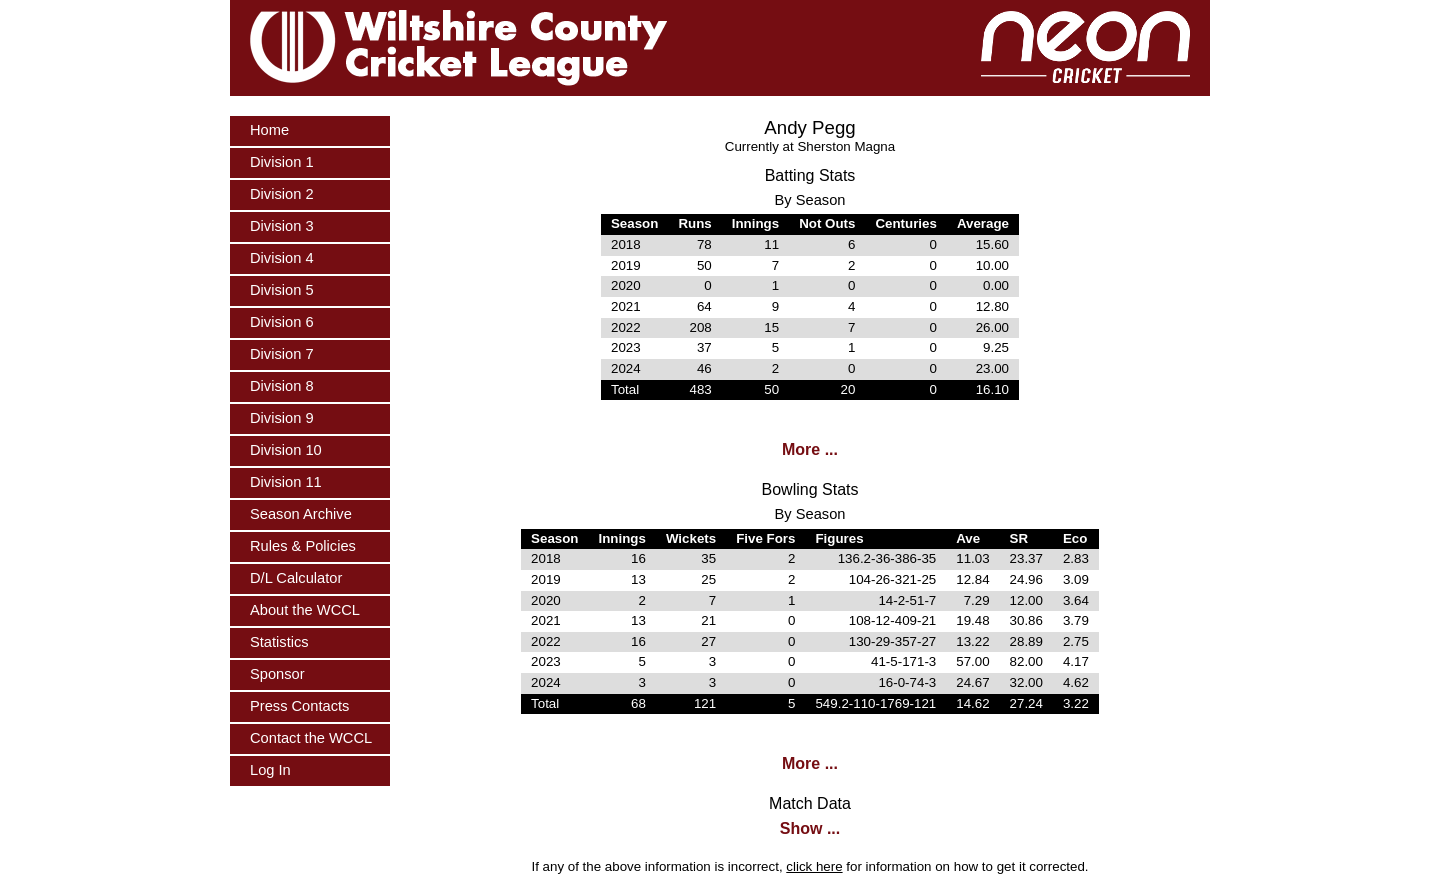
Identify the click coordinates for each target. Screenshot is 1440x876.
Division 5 (282, 290)
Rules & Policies (303, 546)
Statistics (279, 642)
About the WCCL (305, 610)
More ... (810, 449)
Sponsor (277, 674)
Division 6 (282, 322)
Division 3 (282, 226)
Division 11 (286, 482)
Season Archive (301, 514)
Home (269, 130)
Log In (270, 770)
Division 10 (286, 450)
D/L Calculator (296, 578)
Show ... (810, 828)
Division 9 (282, 418)
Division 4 (282, 258)
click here (814, 866)
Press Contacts (299, 706)
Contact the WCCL (311, 738)
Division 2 (282, 194)
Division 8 (282, 386)
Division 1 (282, 162)
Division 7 (282, 354)
